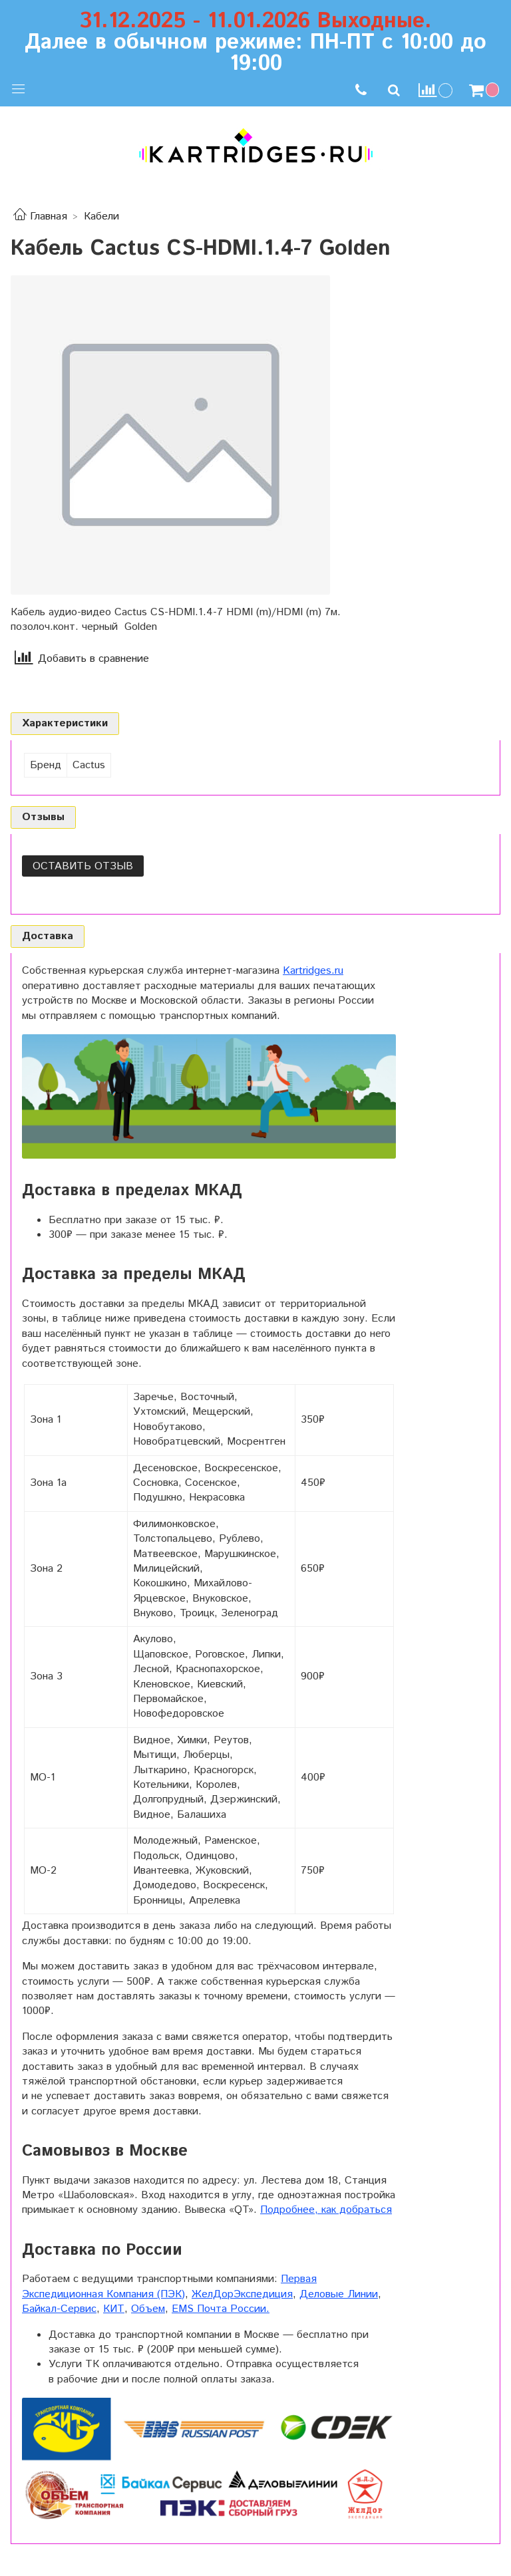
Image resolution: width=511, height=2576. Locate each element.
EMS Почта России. (220, 2309)
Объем (148, 2309)
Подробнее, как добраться (326, 2210)
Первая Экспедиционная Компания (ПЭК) (169, 2286)
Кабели (101, 216)
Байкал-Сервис (59, 2309)
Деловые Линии (338, 2294)
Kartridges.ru (313, 970)
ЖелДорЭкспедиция (242, 2294)
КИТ (113, 2309)
